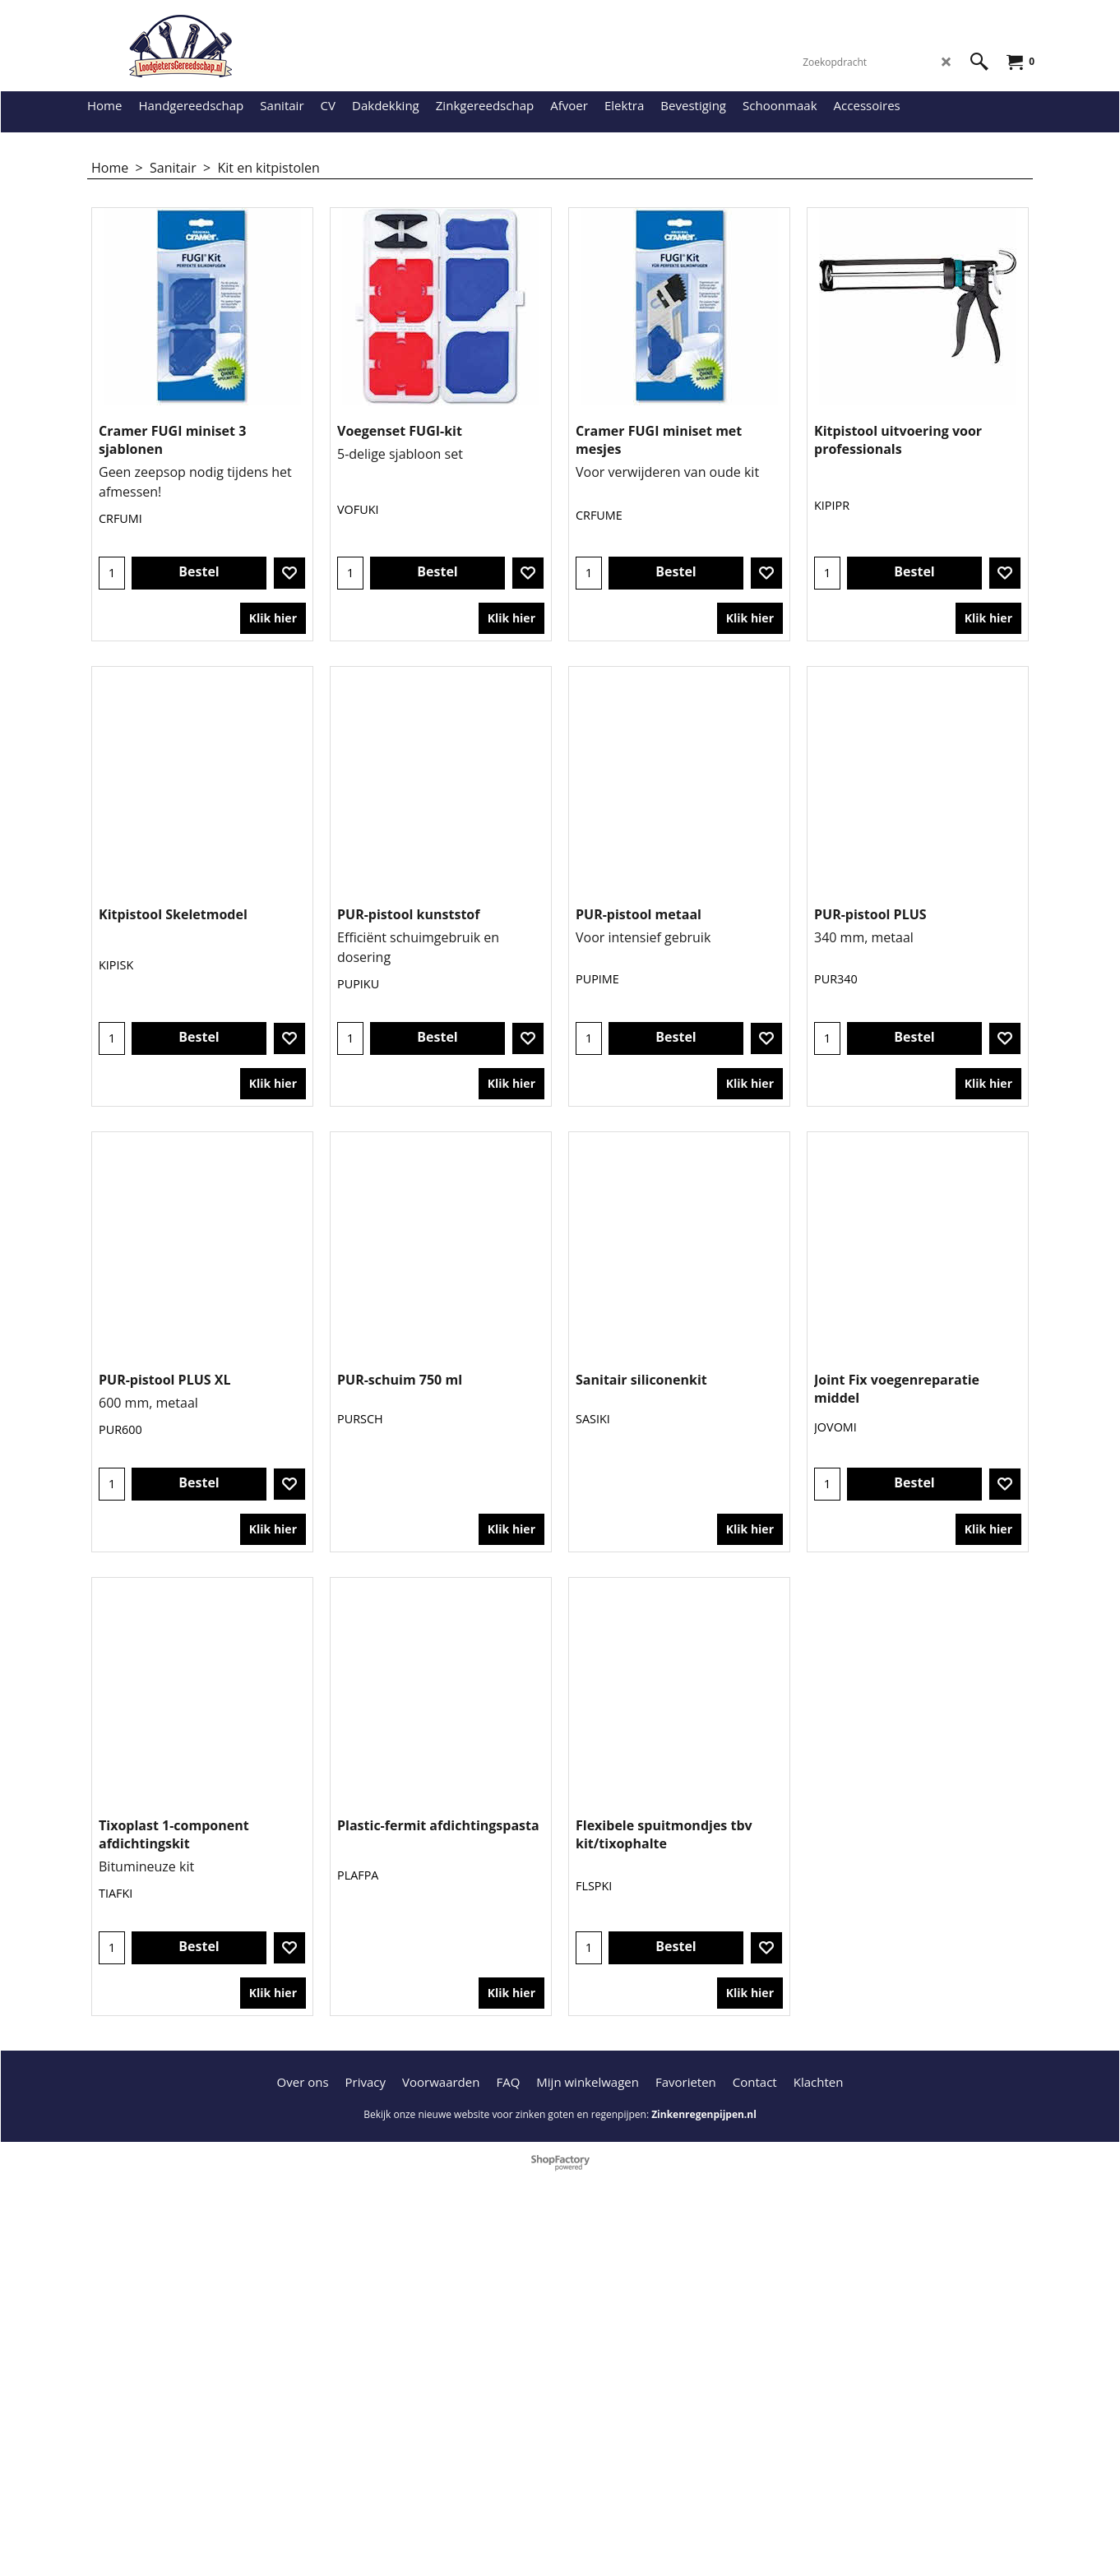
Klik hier (273, 642)
